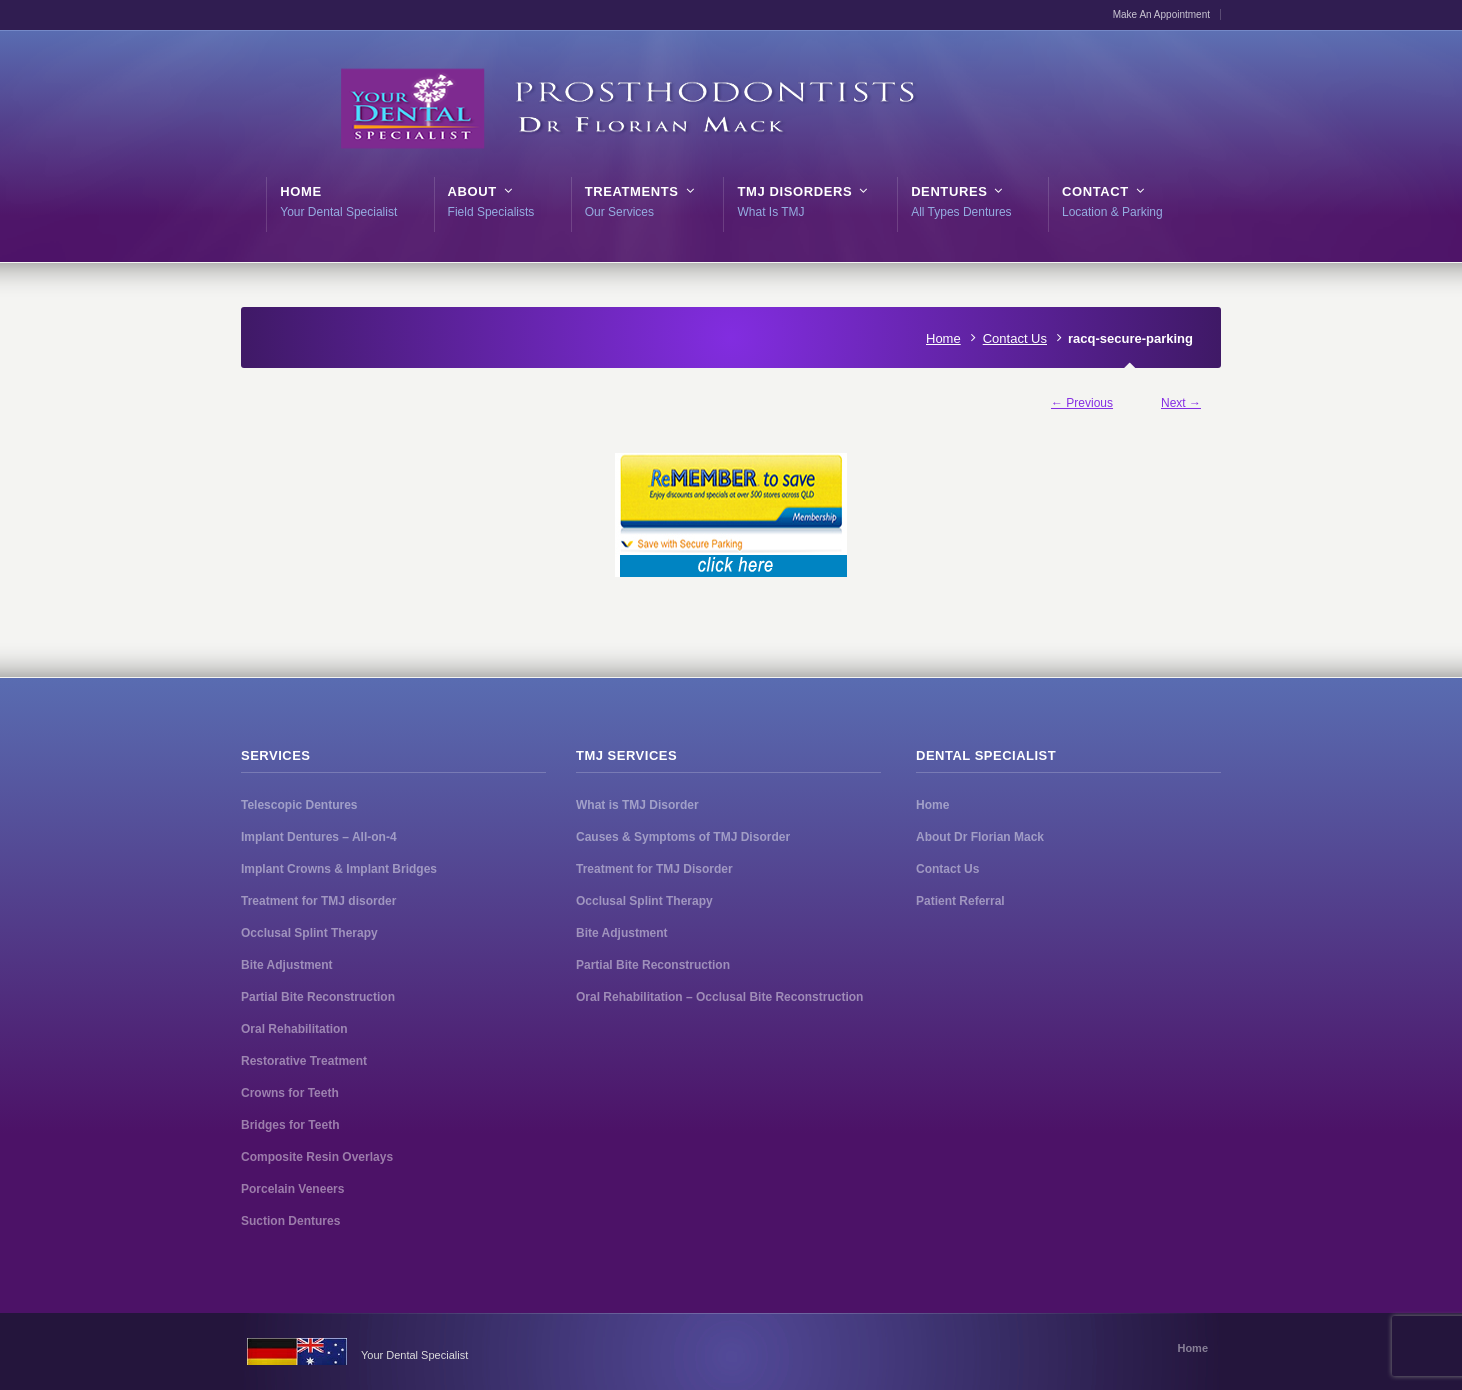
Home (943, 338)
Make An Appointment (1161, 14)
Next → (1181, 403)
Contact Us (1015, 338)
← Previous (1082, 403)
